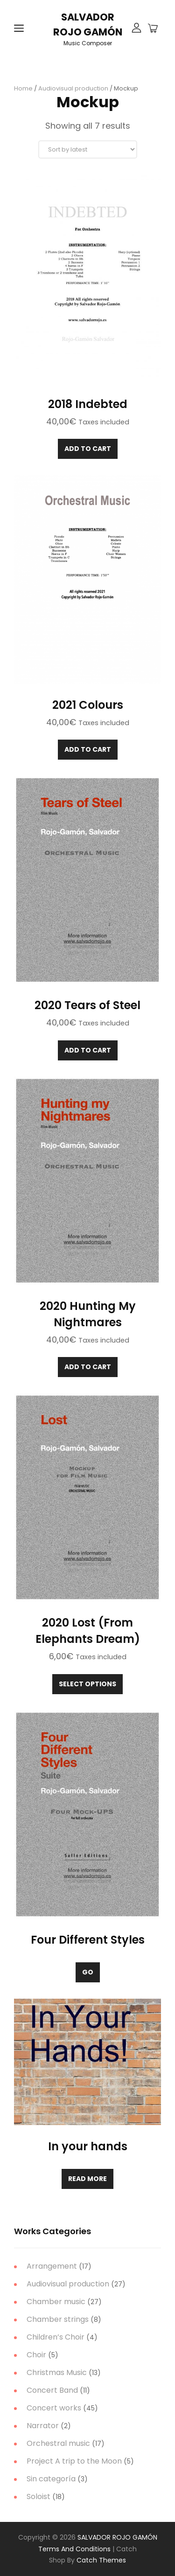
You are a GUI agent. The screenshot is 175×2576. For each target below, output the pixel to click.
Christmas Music (57, 2372)
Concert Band (52, 2390)
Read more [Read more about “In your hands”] (87, 2178)
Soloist (38, 2496)
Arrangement (52, 2266)
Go (87, 1972)
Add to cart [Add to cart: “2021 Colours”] (87, 749)
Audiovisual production (73, 88)
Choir (36, 2354)
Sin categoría (51, 2478)
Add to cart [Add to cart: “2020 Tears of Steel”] (87, 1050)
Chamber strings (58, 2319)
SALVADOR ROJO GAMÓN (117, 2537)
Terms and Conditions (74, 2549)
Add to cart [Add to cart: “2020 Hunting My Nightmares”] (87, 1366)
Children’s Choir (55, 2337)
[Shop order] (87, 149)
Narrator (43, 2425)
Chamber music (56, 2301)
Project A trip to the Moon (74, 2461)
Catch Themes (101, 2560)
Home (23, 88)
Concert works (54, 2408)
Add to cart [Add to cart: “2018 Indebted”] (87, 448)
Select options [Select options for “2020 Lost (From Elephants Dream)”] (87, 1684)
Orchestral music (58, 2443)
